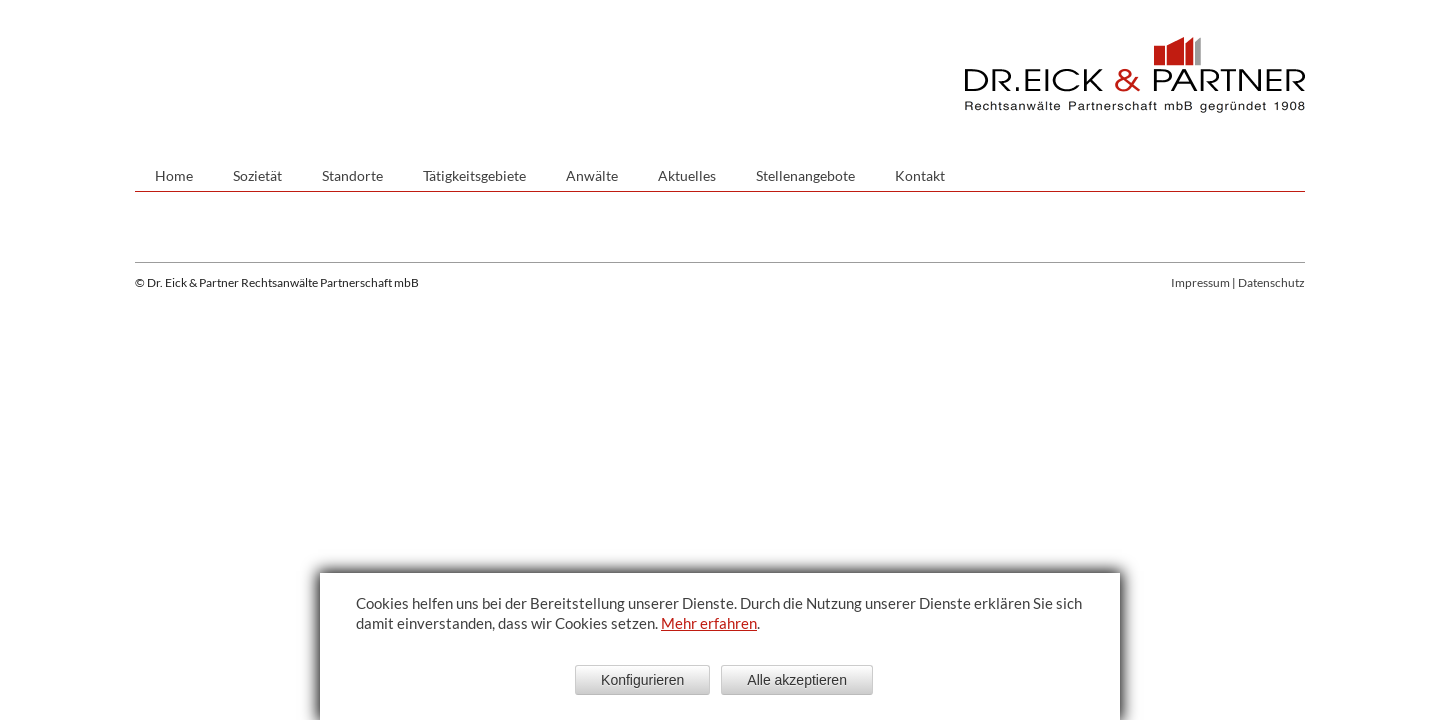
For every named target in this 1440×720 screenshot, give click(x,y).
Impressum (1200, 282)
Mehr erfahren (709, 623)
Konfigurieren (642, 680)
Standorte (352, 175)
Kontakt (920, 175)
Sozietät (257, 175)
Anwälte (592, 175)
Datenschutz (1271, 282)
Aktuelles (687, 175)
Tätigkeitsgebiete (474, 175)
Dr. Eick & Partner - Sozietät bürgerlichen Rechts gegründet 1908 (1135, 75)
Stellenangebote (805, 175)
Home (174, 175)
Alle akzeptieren (797, 680)
